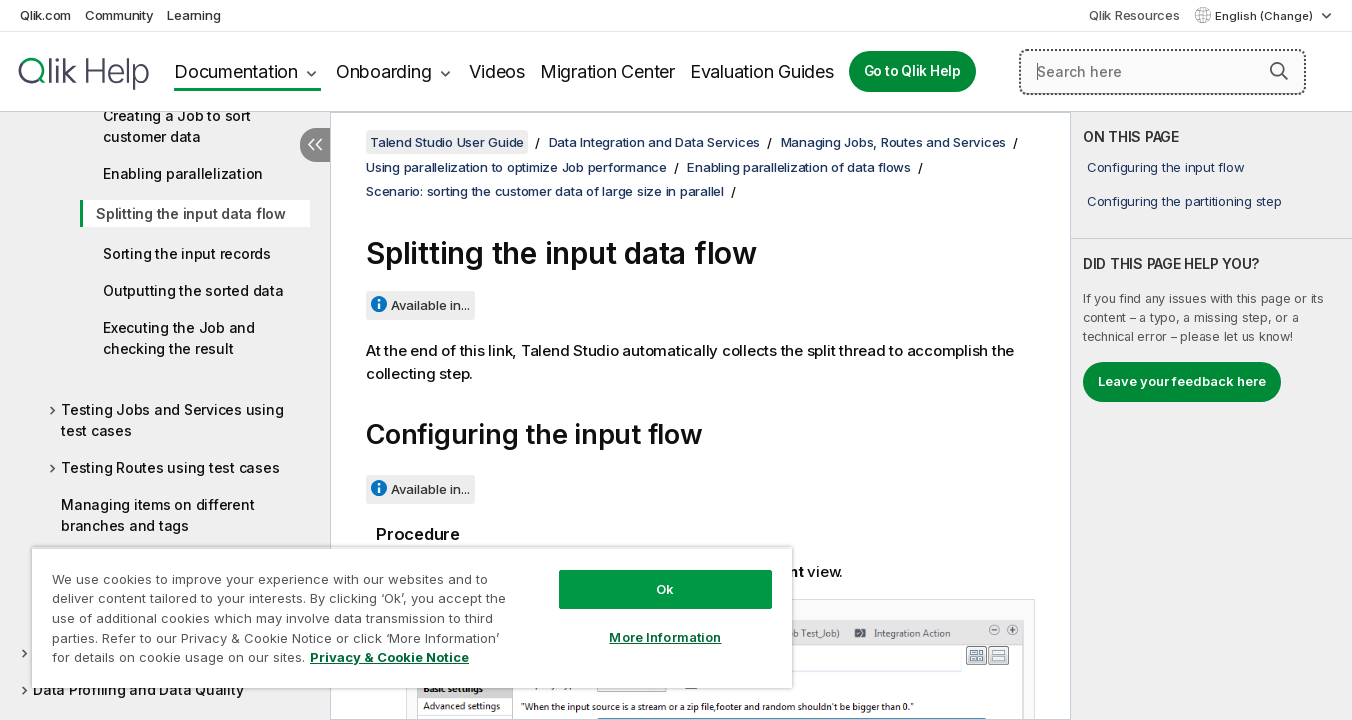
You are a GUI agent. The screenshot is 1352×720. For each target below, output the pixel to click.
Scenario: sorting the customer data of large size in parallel (545, 191)
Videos (497, 71)
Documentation (236, 71)
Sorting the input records (187, 253)
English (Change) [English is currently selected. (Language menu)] (1265, 16)
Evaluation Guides (762, 71)
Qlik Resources (1134, 15)
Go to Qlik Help (912, 71)
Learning (193, 15)
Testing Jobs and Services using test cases (172, 420)
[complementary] (1211, 416)
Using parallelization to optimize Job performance (516, 167)
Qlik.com (45, 15)
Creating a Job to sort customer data (177, 126)
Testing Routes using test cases (170, 467)
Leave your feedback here (1182, 381)
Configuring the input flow (1166, 167)
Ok (665, 589)
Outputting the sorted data (193, 290)
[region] (412, 617)
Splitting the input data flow (191, 213)
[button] (1279, 71)
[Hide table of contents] (315, 145)
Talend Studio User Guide (447, 142)
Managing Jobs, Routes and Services (894, 142)
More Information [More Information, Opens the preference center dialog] (665, 637)
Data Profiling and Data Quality (138, 689)
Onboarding (384, 71)
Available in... (430, 305)
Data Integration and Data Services (655, 142)
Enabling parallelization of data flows (799, 167)
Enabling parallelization (183, 173)
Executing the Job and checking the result (179, 338)
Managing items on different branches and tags (157, 515)
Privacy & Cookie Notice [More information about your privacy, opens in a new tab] (389, 657)
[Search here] (1162, 72)
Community (119, 15)
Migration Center (607, 71)
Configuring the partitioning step (1184, 201)
